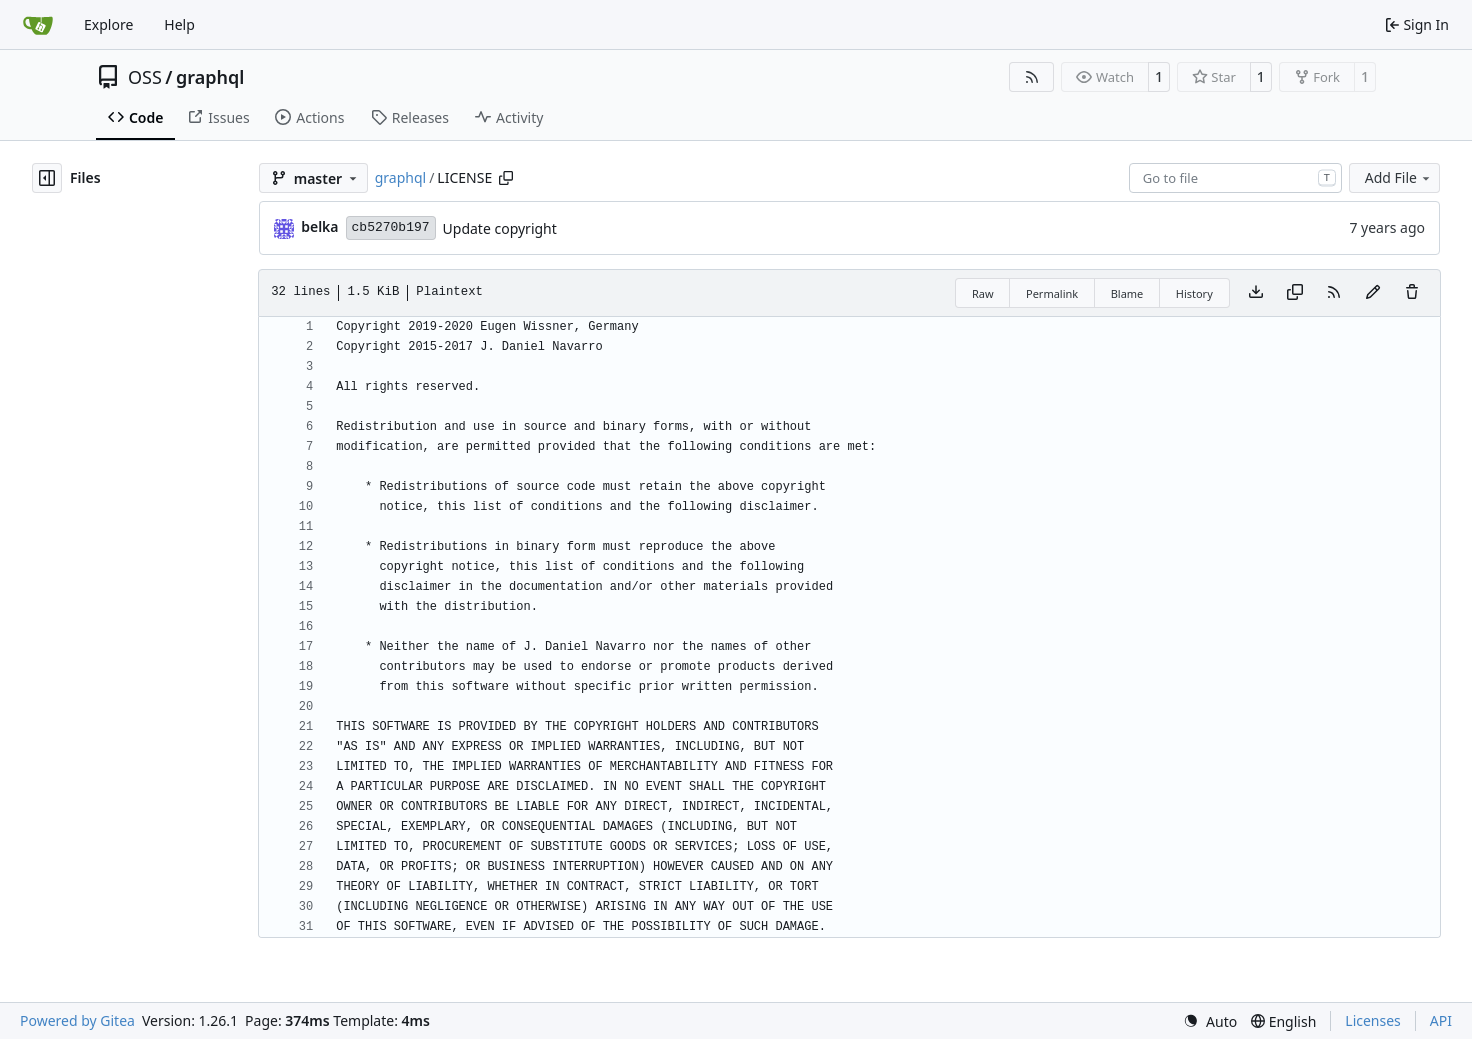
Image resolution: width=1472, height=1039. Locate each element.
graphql (210, 77)
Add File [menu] (1399, 177)
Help (179, 24)
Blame (1127, 293)
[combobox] (1235, 178)
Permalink (1052, 293)
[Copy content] (1295, 293)
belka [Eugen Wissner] (319, 226)
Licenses (1373, 1020)
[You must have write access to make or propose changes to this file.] (1412, 293)
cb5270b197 (391, 227)
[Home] (38, 25)
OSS (145, 77)
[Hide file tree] (47, 178)
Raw (983, 293)
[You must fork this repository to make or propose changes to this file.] (1373, 293)
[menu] (1210, 1021)
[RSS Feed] (1032, 77)
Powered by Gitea (77, 1020)
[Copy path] (506, 178)
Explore (108, 24)
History (1194, 293)
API (1441, 1020)
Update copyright (500, 228)
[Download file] (1256, 293)
